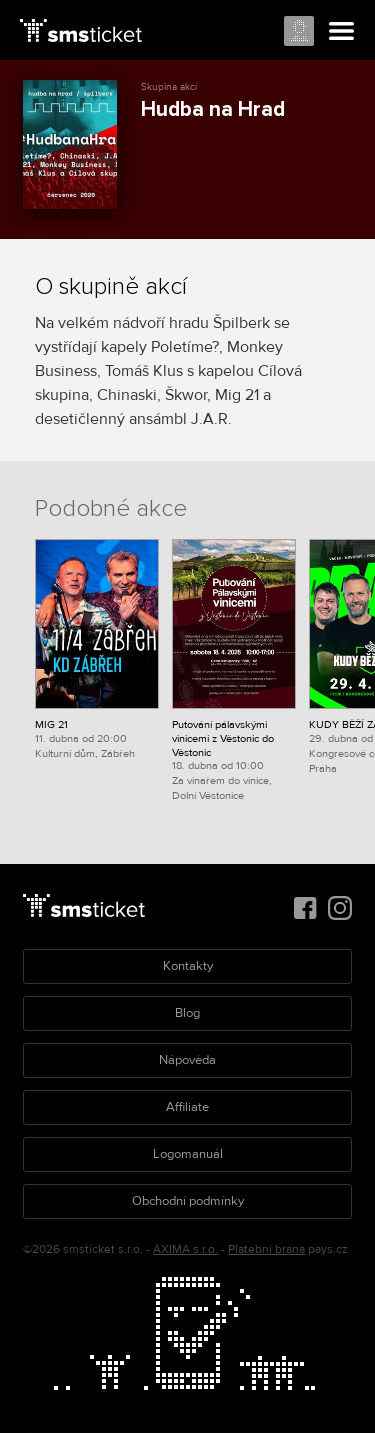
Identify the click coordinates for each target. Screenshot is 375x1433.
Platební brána (266, 1249)
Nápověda (187, 1060)
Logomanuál (188, 1154)
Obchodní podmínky (188, 1201)
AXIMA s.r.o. (185, 1249)
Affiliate (187, 1107)
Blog (187, 1013)
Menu (342, 32)
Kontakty (188, 966)
